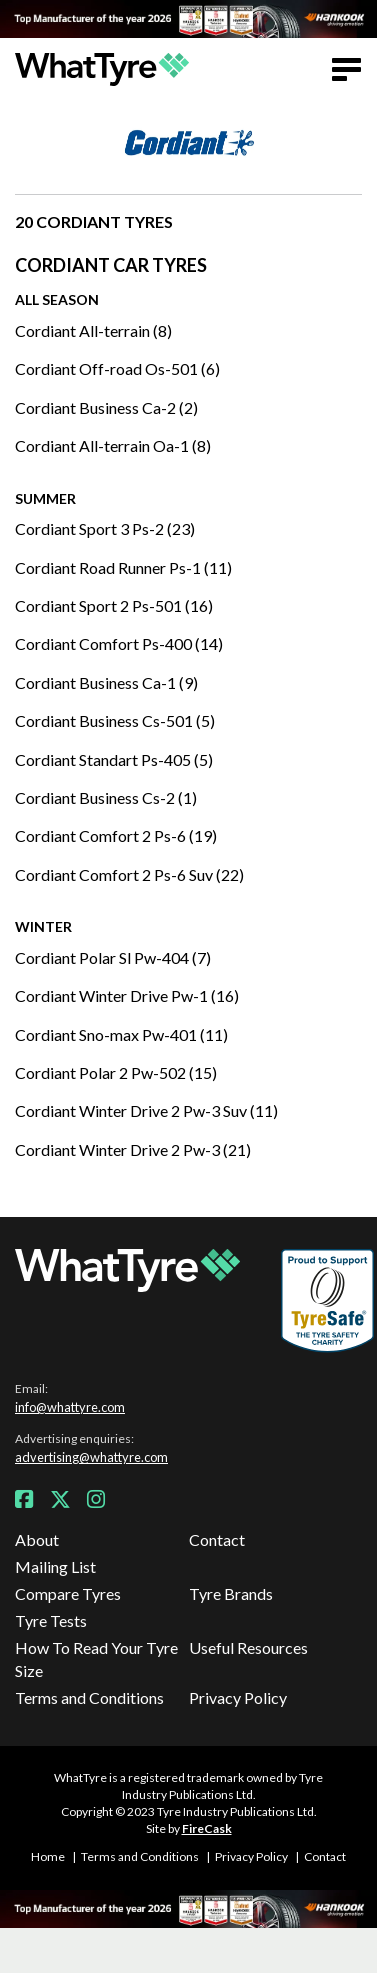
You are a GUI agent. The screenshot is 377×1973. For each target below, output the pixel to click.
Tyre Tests (51, 1620)
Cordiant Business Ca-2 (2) (106, 407)
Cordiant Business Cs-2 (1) (106, 797)
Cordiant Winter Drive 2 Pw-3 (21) (133, 1149)
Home (48, 1856)
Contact (217, 1539)
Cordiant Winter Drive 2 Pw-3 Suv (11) (146, 1110)
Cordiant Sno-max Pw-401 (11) (121, 1034)
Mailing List (55, 1566)
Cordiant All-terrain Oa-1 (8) (113, 445)
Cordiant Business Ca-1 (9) (106, 682)
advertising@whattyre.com (91, 1457)
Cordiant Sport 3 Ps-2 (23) (105, 528)
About (37, 1539)
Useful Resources (248, 1647)
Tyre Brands (231, 1593)
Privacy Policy (238, 1697)
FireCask (207, 1828)
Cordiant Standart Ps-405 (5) (114, 759)
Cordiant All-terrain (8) (93, 330)
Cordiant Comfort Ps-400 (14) (119, 643)
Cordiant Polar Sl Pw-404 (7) (113, 957)
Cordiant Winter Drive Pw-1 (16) (127, 995)
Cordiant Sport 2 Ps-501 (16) (114, 605)
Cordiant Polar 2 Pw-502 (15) (116, 1072)
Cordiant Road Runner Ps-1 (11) (123, 567)
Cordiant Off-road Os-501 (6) (117, 368)
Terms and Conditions (89, 1697)
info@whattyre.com (70, 1407)
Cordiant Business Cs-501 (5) (115, 720)
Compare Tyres (68, 1593)
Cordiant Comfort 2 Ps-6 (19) (116, 835)
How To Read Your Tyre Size (96, 1658)
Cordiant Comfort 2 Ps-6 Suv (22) (129, 874)
